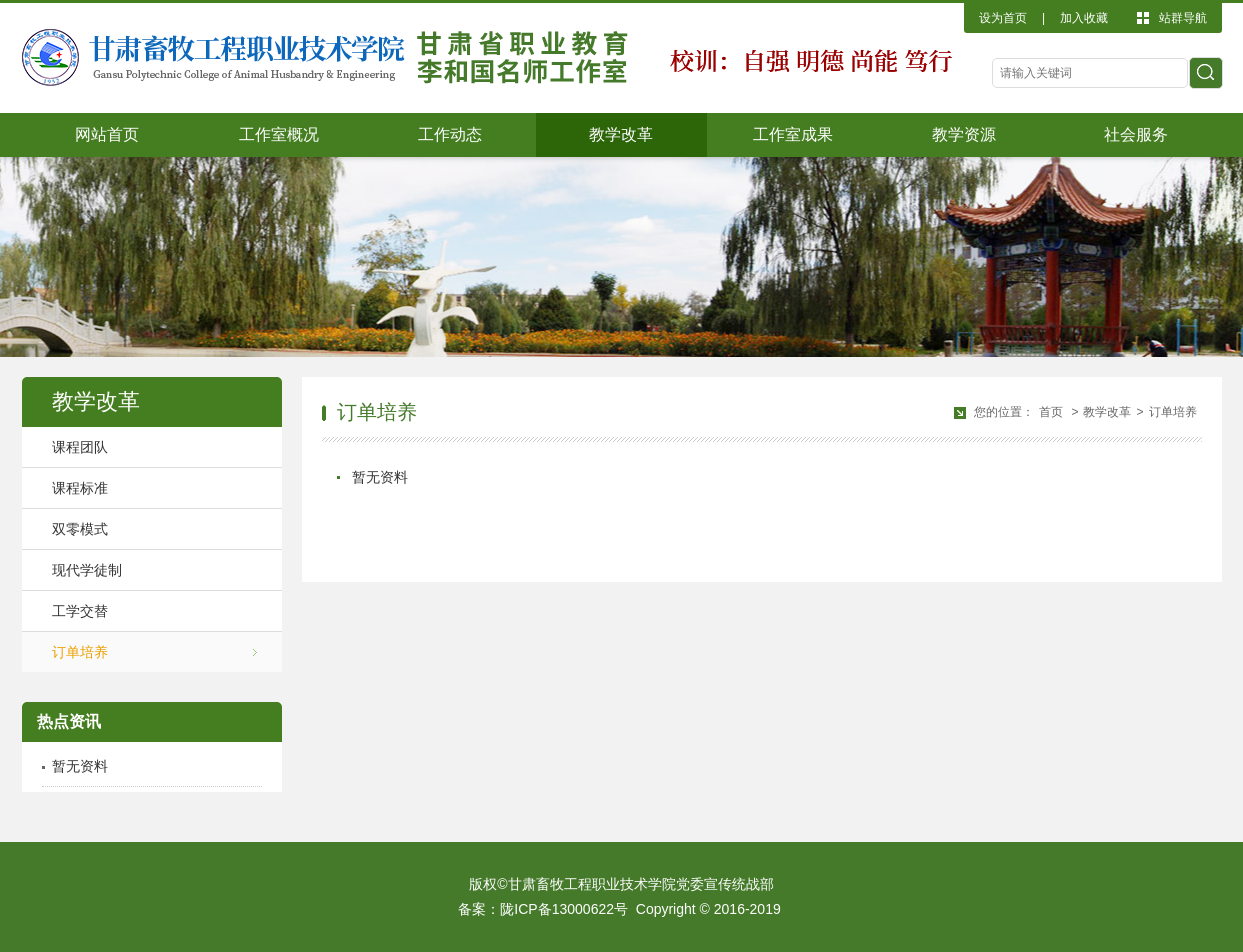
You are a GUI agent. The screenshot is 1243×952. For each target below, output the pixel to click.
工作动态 (450, 134)
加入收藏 (1084, 18)
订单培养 (80, 652)
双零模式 (80, 529)
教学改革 (621, 134)
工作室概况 (279, 134)
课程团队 (80, 447)
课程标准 (80, 488)
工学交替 (80, 611)
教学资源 (964, 134)
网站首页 (107, 134)
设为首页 (1003, 18)
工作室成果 (793, 134)
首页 (1051, 412)
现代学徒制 (87, 570)
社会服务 (1136, 134)
